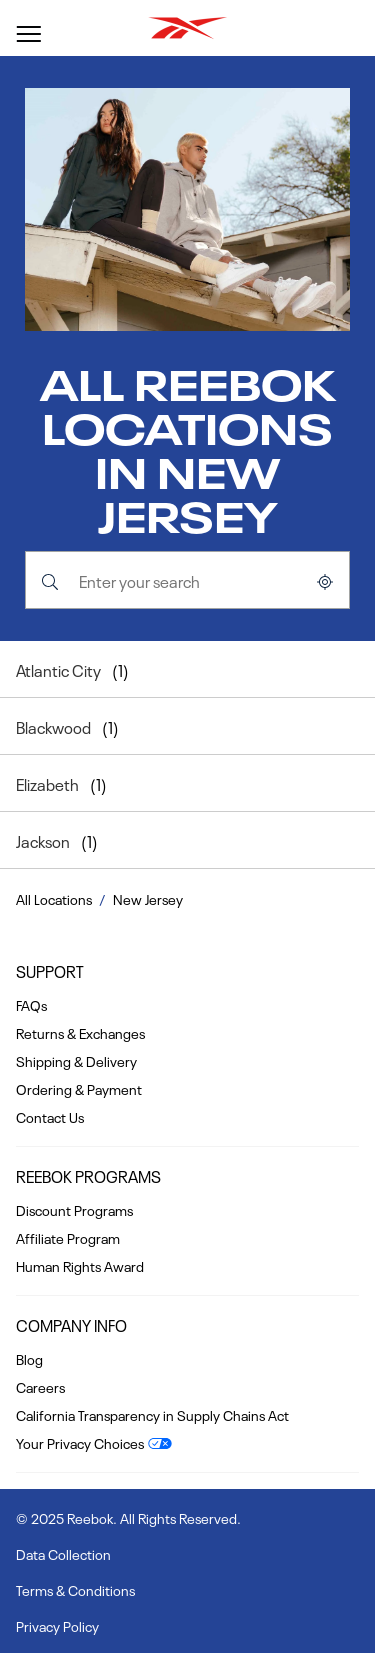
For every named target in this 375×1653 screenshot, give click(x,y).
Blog (29, 1358)
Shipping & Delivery (76, 1060)
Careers (40, 1386)
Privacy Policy (57, 1625)
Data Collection (63, 1553)
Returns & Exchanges (80, 1032)
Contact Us (50, 1116)
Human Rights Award (80, 1265)
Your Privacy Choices (80, 1442)
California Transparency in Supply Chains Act (152, 1414)
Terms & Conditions (75, 1589)
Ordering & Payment (79, 1088)
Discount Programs (74, 1209)
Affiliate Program (68, 1237)
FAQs (31, 1004)
